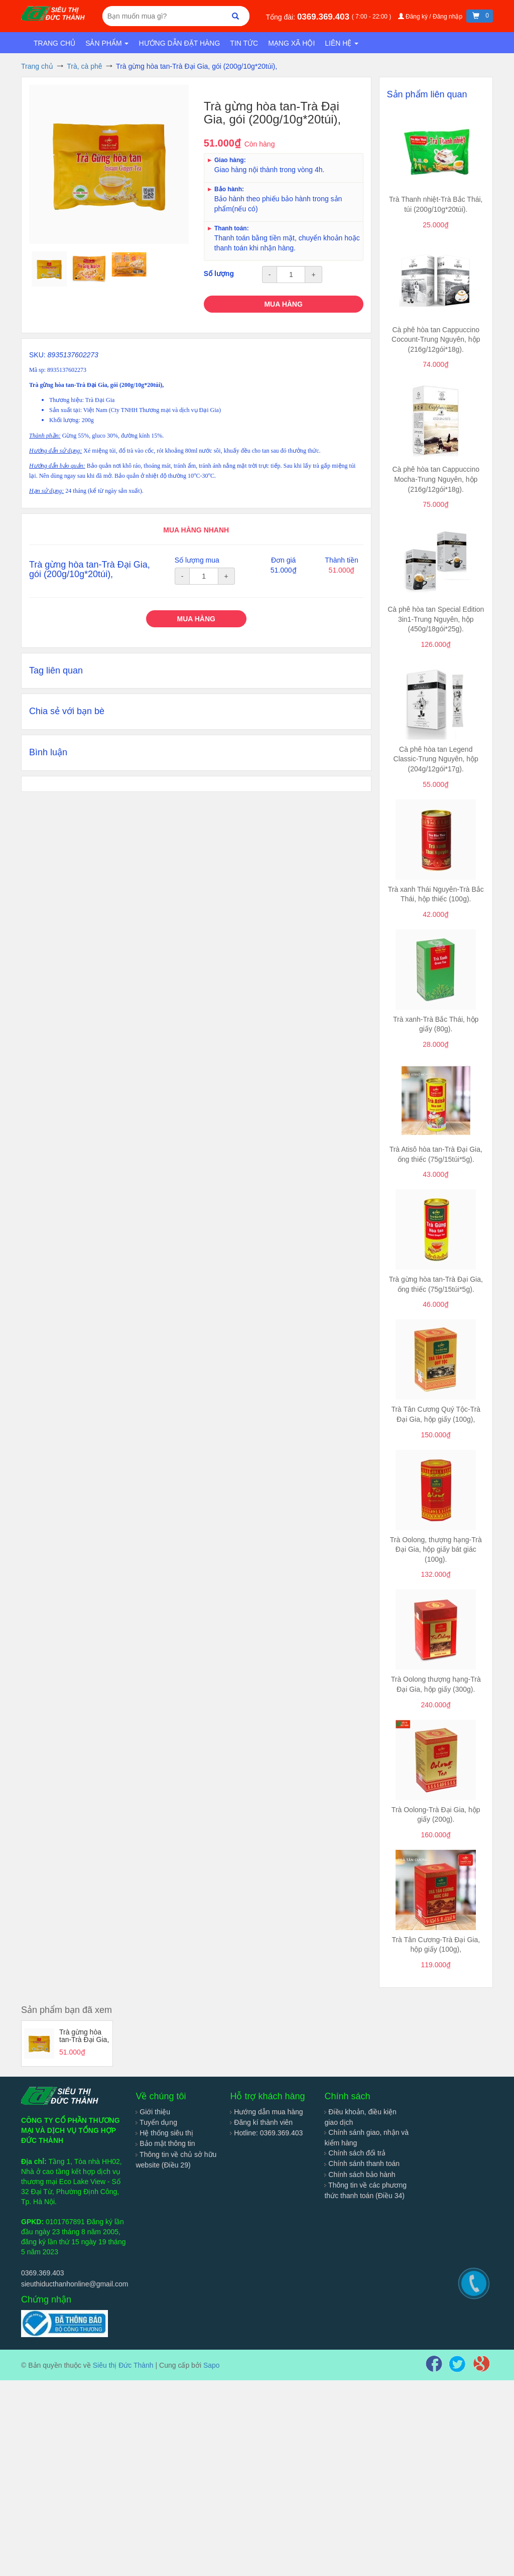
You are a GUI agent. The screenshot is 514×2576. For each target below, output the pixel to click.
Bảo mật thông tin (165, 2143)
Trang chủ (54, 43)
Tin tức (244, 43)
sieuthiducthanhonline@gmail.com (74, 2284)
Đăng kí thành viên (261, 2122)
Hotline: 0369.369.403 (266, 2133)
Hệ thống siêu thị (164, 2133)
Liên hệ (341, 43)
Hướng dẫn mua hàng (266, 2112)
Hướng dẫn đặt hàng (179, 43)
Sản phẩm (106, 43)
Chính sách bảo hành (359, 2175)
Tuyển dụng (156, 2122)
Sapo (211, 2365)
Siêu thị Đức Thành (123, 2365)
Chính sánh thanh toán (362, 2163)
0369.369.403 (324, 17)
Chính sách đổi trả (355, 2153)
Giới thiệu (153, 2112)
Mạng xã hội (291, 43)
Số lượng (219, 273)
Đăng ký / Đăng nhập (431, 16)
